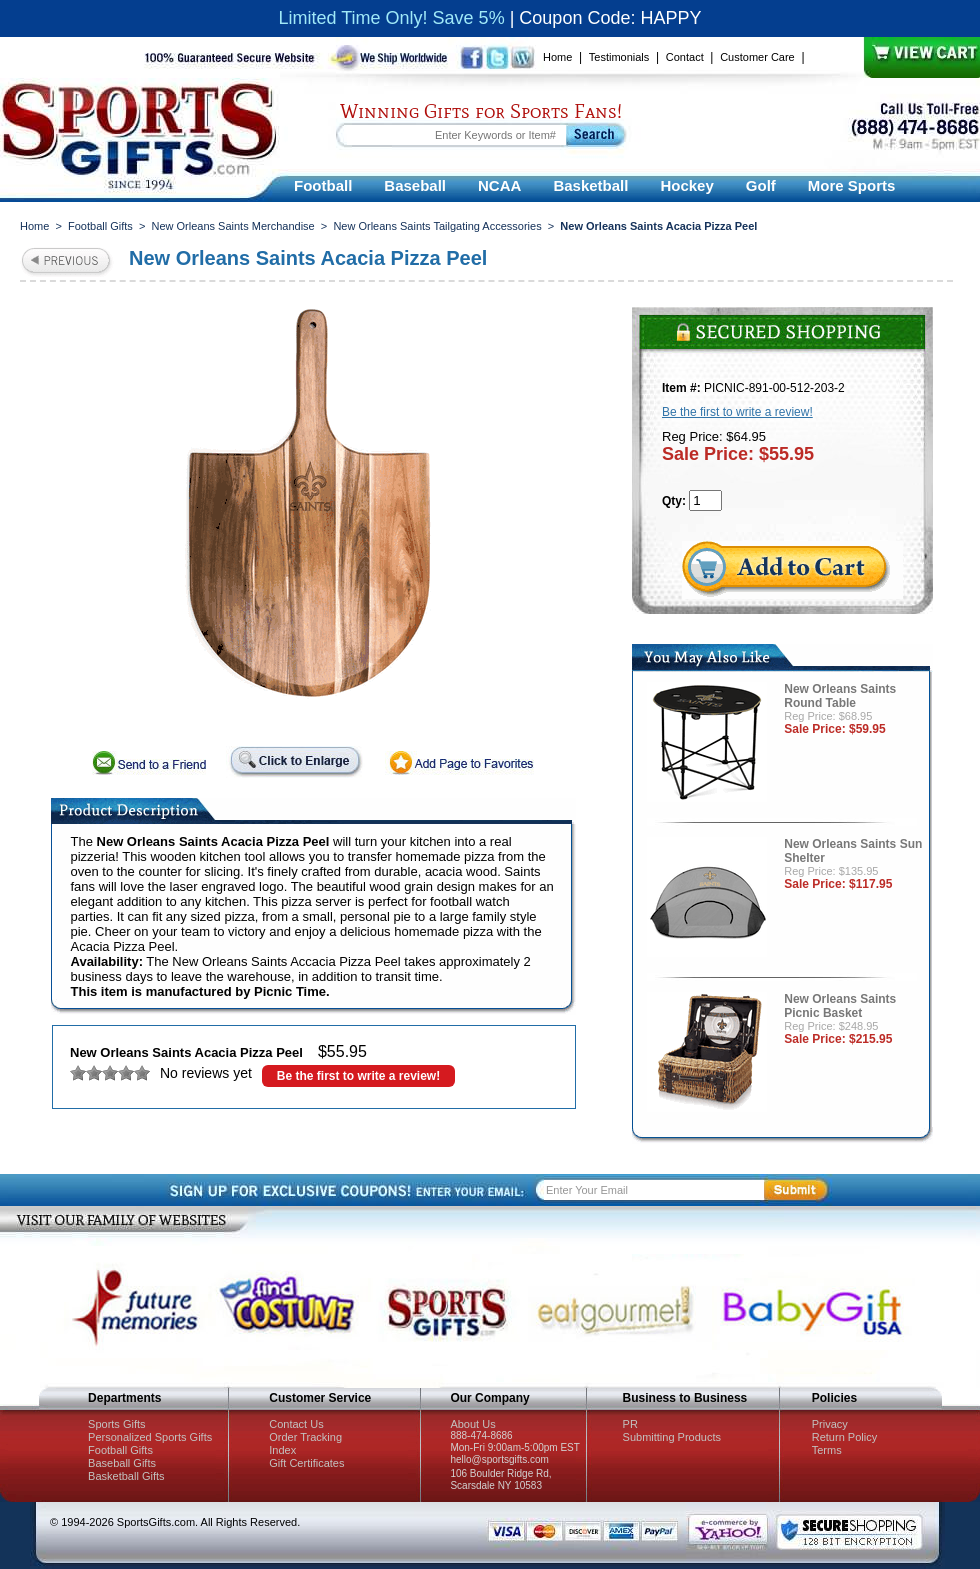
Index (282, 1450)
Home (557, 57)
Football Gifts (100, 226)
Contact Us (296, 1424)
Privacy (830, 1424)
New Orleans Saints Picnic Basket (840, 1006)
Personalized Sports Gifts (150, 1437)
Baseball (415, 185)
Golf (761, 185)
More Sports (852, 185)
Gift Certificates (306, 1463)
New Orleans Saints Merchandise (232, 226)
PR (630, 1424)
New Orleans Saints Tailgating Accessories (437, 226)
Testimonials (619, 57)
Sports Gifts (116, 1424)
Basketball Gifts (126, 1476)
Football (323, 185)
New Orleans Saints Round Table (840, 696)
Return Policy (844, 1437)
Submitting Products (672, 1437)
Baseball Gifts (122, 1463)
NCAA (499, 185)
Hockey (686, 185)
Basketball (590, 185)
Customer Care (757, 57)
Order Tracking (305, 1437)
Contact (685, 57)
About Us (472, 1424)
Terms (827, 1450)
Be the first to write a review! (358, 1076)
